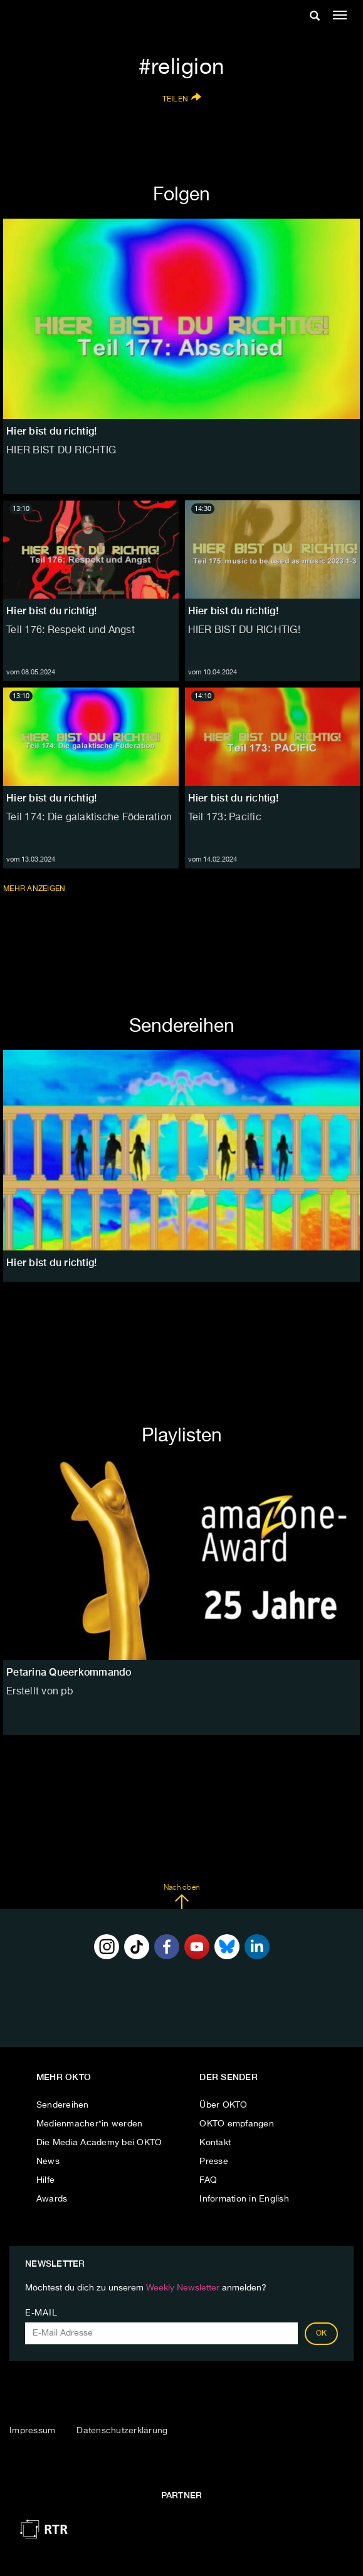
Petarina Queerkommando (69, 1672)
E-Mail (41, 2313)
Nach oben (181, 1896)
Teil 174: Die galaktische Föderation (89, 818)
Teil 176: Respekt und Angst (70, 631)
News (48, 2161)
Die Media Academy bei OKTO (99, 2142)
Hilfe (45, 2180)
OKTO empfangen (236, 2124)
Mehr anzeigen (35, 888)
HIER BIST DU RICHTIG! (244, 631)
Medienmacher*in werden (89, 2124)
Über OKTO (223, 2105)
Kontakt (215, 2142)
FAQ (208, 2180)
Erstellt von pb (39, 1692)
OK (321, 2333)
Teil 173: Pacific (224, 818)
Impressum (32, 2430)
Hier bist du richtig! (51, 611)
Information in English (244, 2199)
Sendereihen (62, 2105)
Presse (213, 2161)
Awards (52, 2199)
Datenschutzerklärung (121, 2430)
